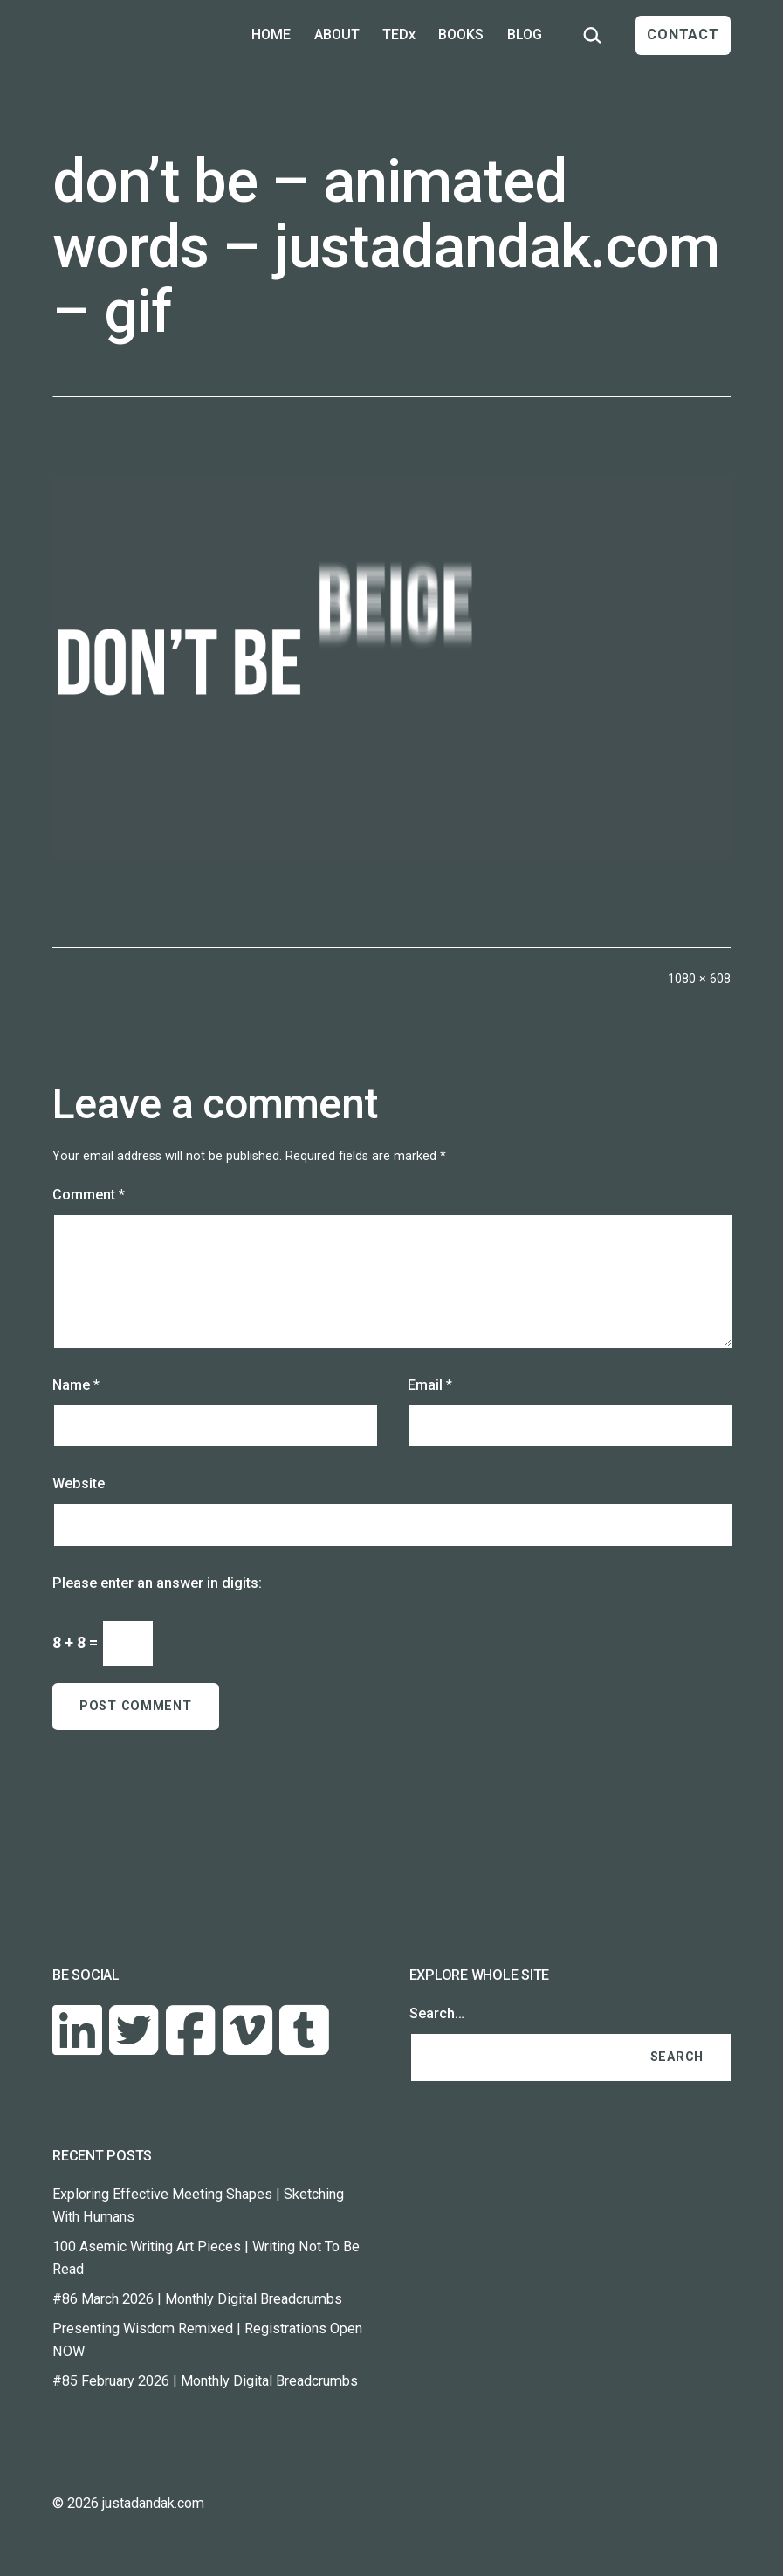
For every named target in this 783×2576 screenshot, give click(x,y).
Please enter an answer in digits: (157, 1583)
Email (430, 1385)
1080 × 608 (699, 979)
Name (76, 1385)
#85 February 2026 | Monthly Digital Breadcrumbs (205, 2381)
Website (78, 1483)
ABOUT (337, 34)
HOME (271, 34)
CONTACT (683, 34)
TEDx (399, 34)
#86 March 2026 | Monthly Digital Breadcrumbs (197, 2299)
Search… (436, 2013)
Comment (88, 1194)
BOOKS (461, 34)
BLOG (524, 34)
